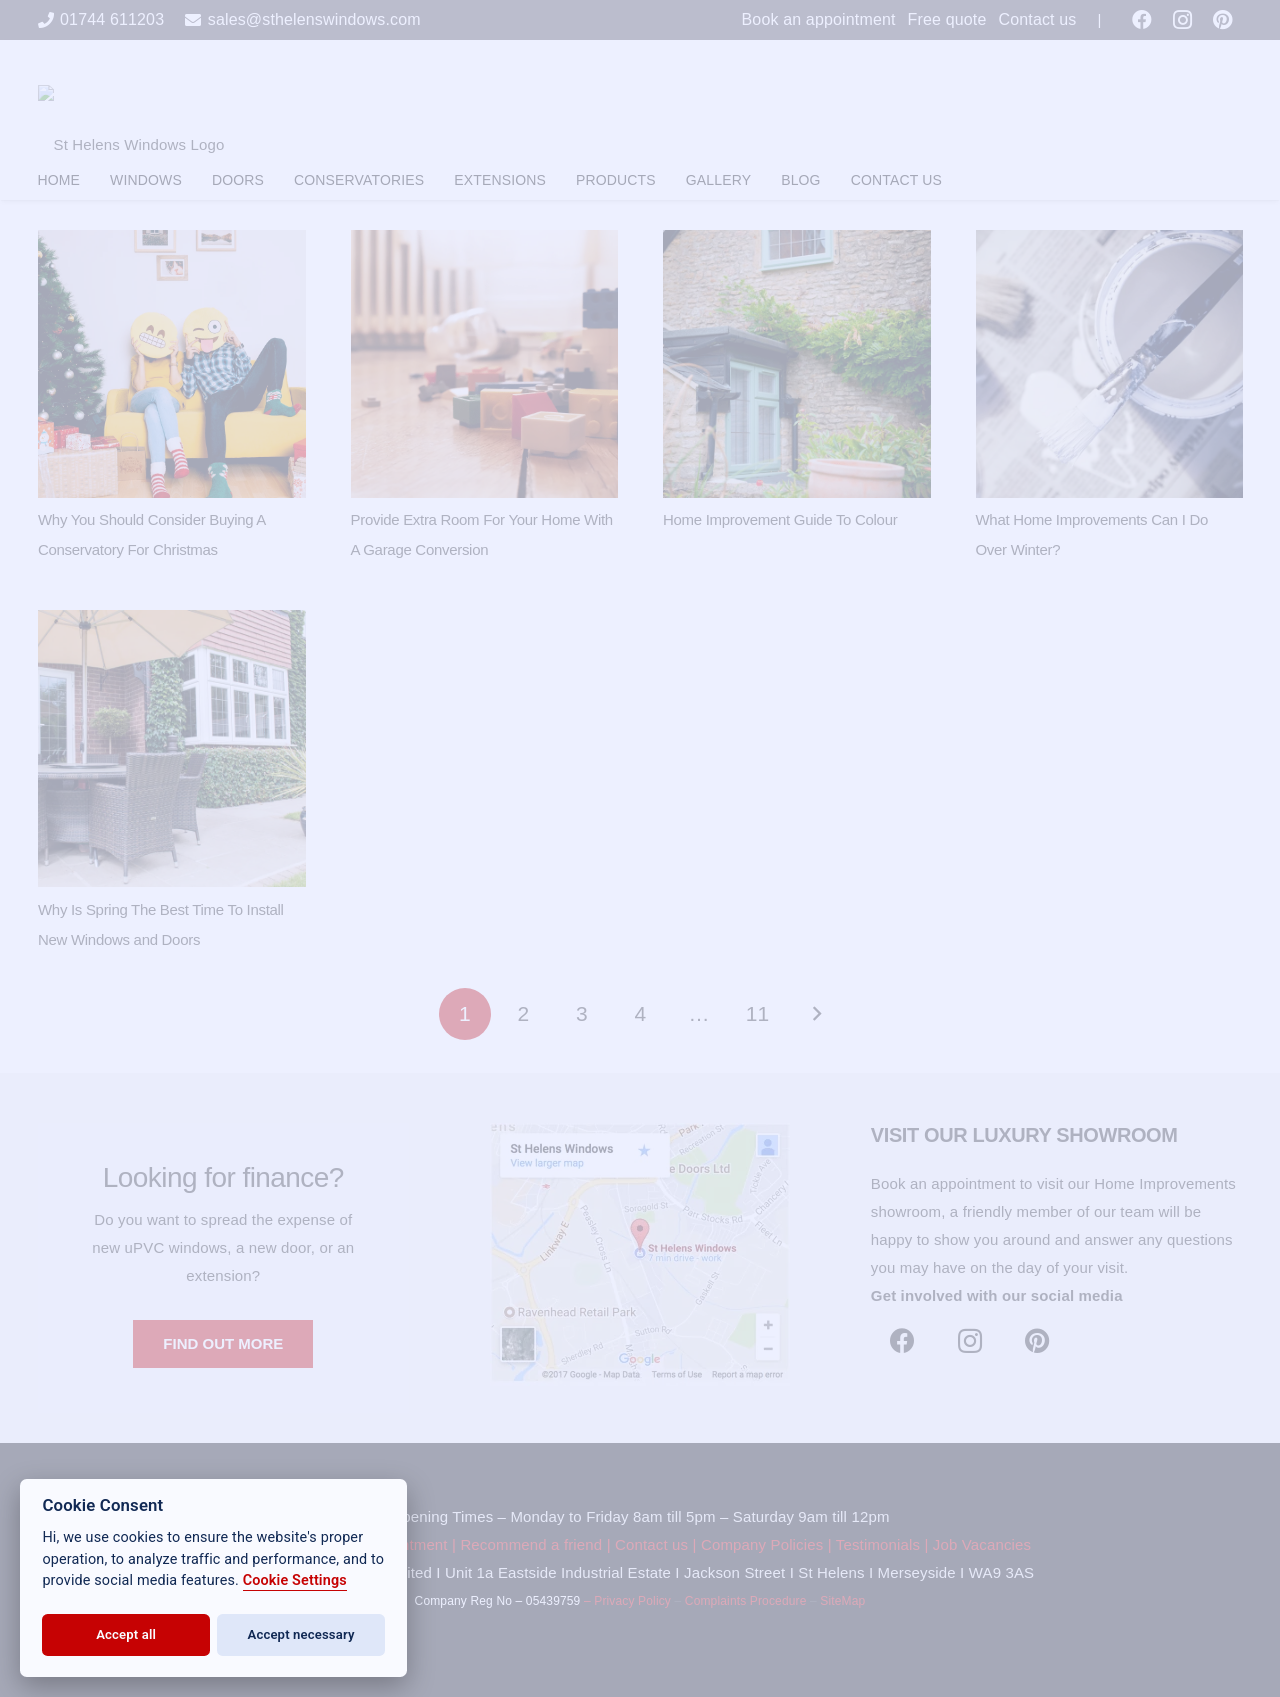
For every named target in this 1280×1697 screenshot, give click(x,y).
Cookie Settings (295, 1580)
